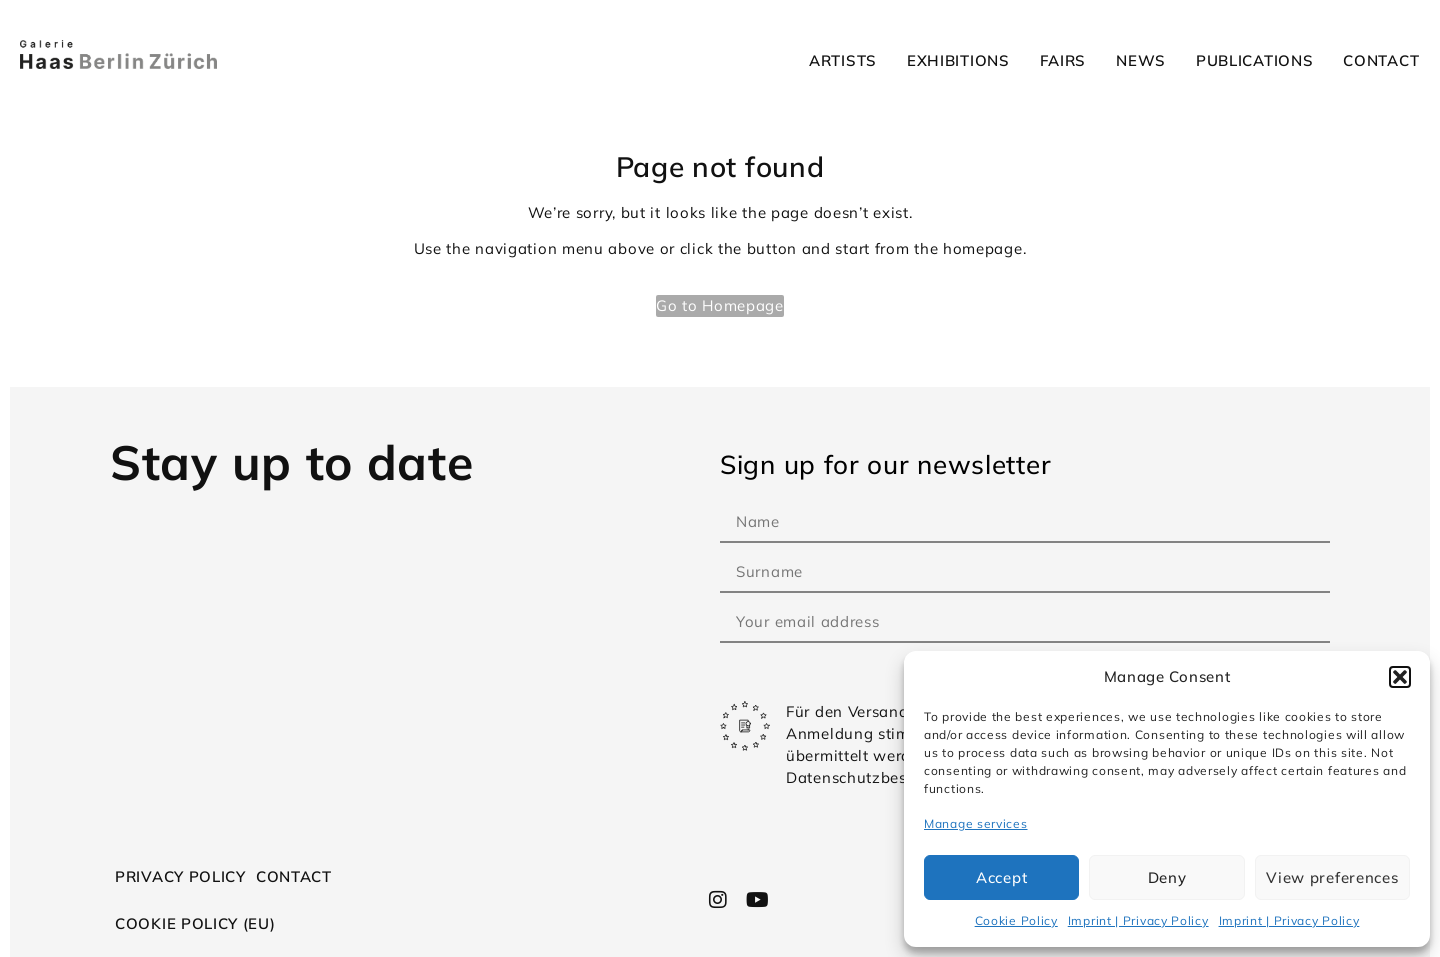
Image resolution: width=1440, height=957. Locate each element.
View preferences (1332, 877)
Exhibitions (958, 60)
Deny (1167, 877)
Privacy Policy (180, 876)
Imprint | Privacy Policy (1138, 920)
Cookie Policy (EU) (195, 923)
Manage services (976, 823)
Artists (843, 60)
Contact (1381, 60)
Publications (1254, 60)
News (1141, 60)
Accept (1001, 877)
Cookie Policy (1016, 920)
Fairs (1063, 60)
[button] (1400, 677)
